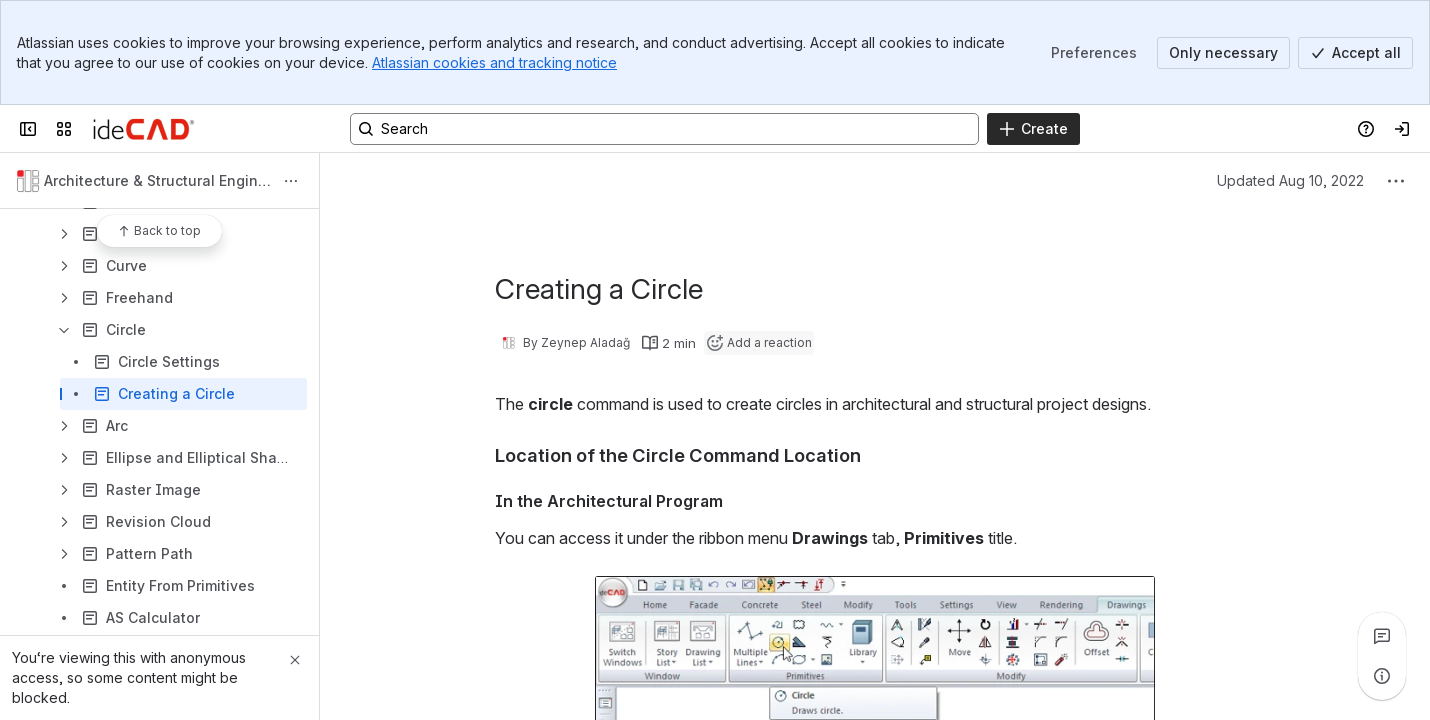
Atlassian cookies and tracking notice (494, 62)
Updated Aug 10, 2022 (1290, 180)
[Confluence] (143, 129)
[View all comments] (1382, 636)
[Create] (1033, 129)
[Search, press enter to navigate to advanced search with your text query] (664, 129)
